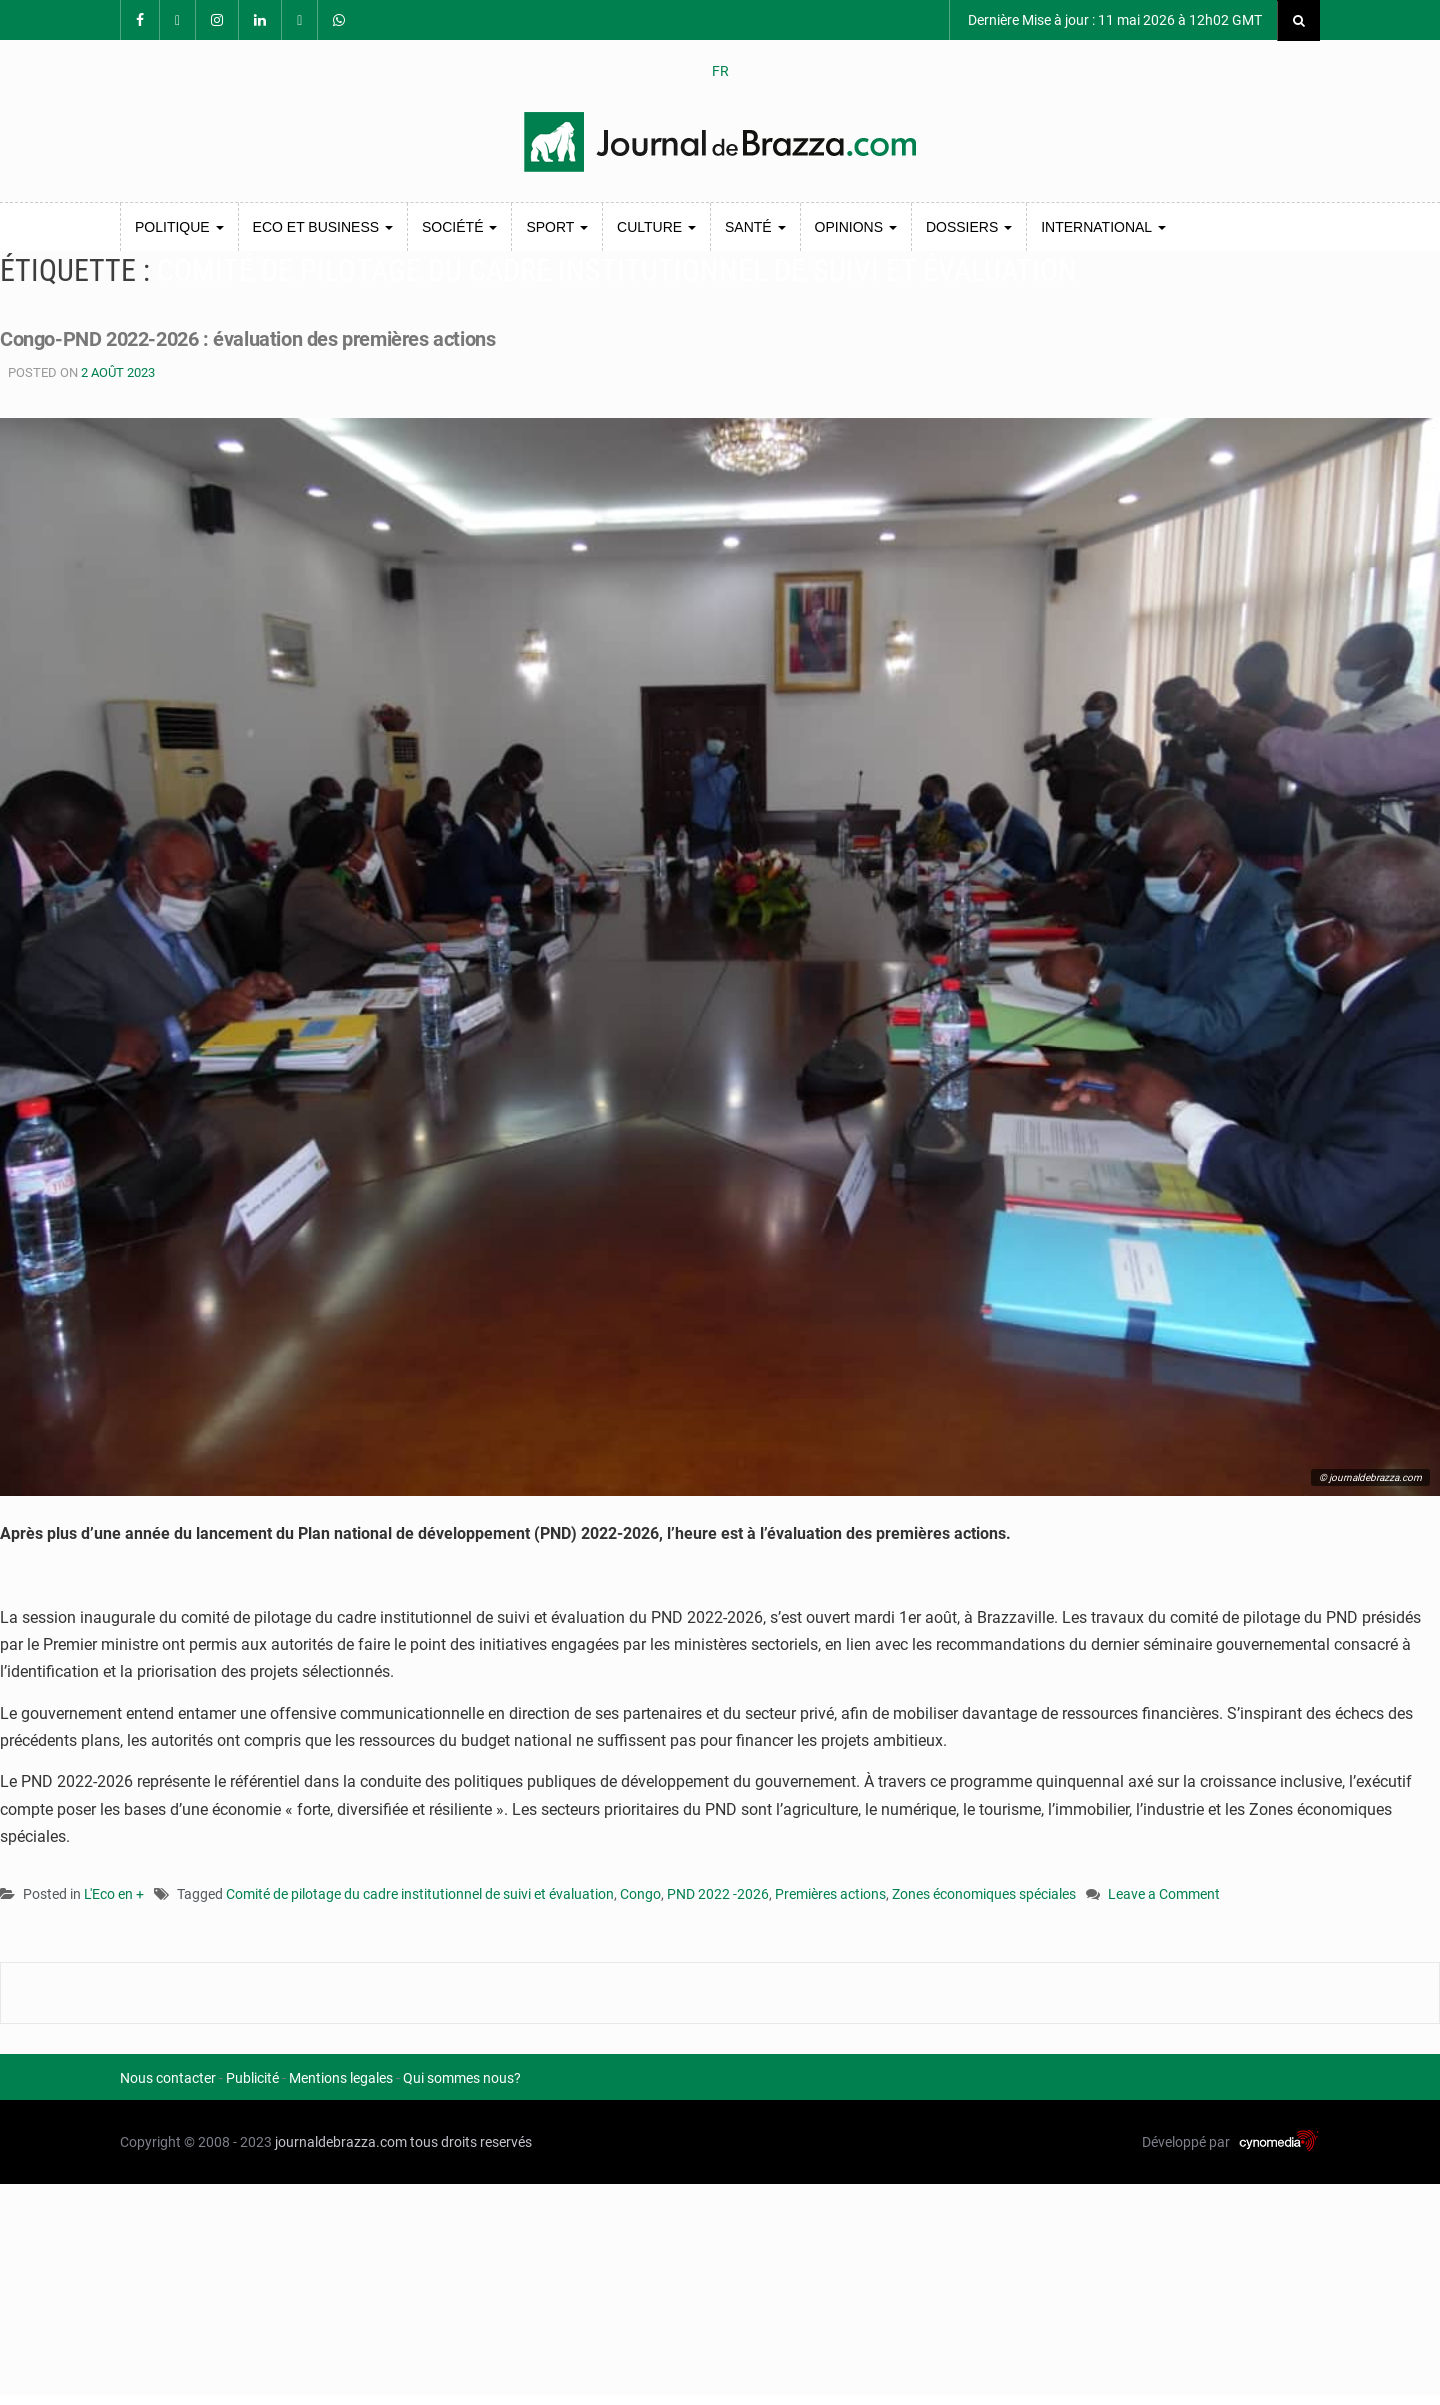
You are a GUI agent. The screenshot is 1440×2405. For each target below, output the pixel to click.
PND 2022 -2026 (718, 1894)
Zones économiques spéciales (984, 1894)
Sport (557, 227)
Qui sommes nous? (462, 2078)
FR (720, 71)
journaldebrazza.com (341, 2142)
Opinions (856, 227)
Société (459, 227)
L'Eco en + (114, 1894)
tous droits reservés (471, 2142)
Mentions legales (341, 2078)
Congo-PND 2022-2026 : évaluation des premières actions (327, 337)
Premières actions (830, 1894)
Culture (656, 227)
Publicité (252, 2078)
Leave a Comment (1164, 1895)
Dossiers (969, 227)
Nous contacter (168, 2078)
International (1103, 227)
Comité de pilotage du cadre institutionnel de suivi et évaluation (420, 1894)
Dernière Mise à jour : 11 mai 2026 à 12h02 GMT (1113, 20)
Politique (179, 227)
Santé (755, 227)
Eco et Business (323, 227)
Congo (640, 1894)
